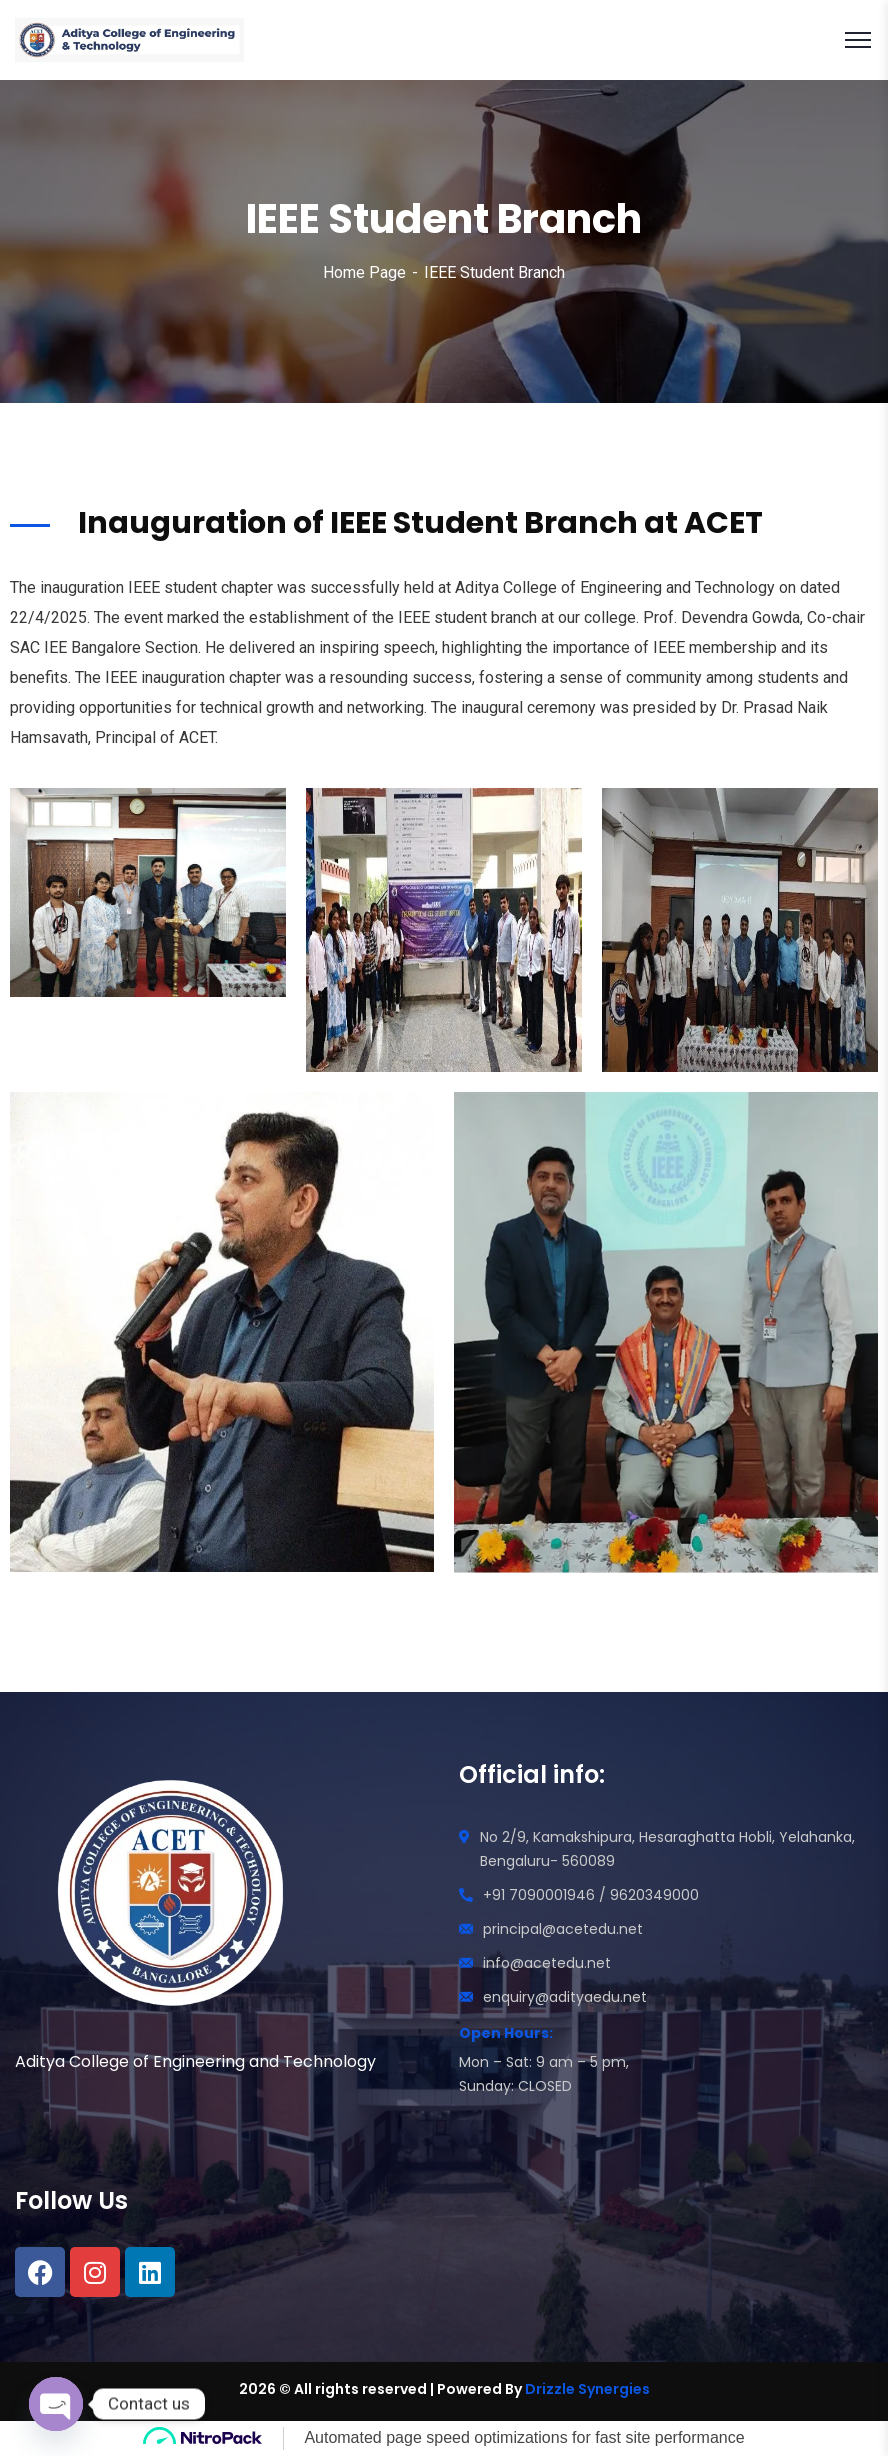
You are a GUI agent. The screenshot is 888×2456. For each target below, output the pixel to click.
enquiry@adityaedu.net (565, 1997)
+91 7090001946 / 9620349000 (591, 1895)
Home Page (364, 272)
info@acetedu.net (547, 1963)
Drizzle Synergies (587, 2389)
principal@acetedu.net (563, 1929)
